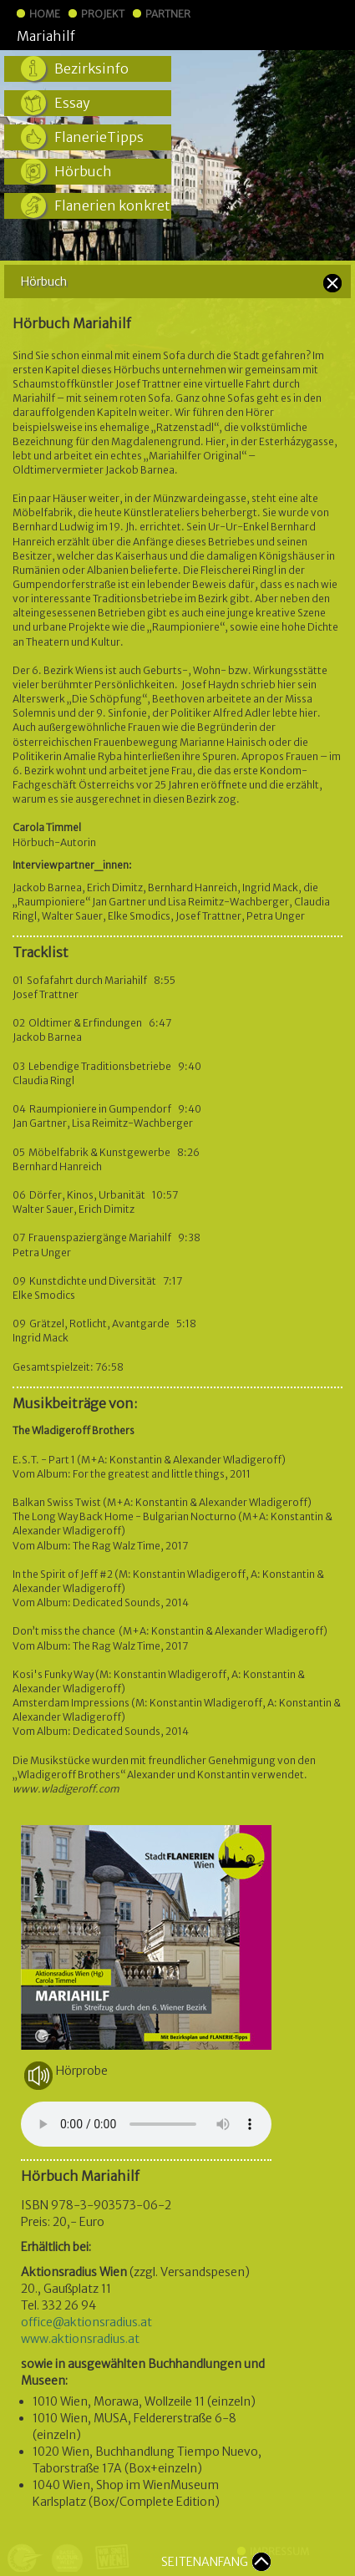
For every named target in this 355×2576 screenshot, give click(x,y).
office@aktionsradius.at (86, 2322)
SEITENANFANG (204, 2561)
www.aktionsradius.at (80, 2338)
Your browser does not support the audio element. (146, 2124)
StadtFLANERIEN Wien (264, 35)
